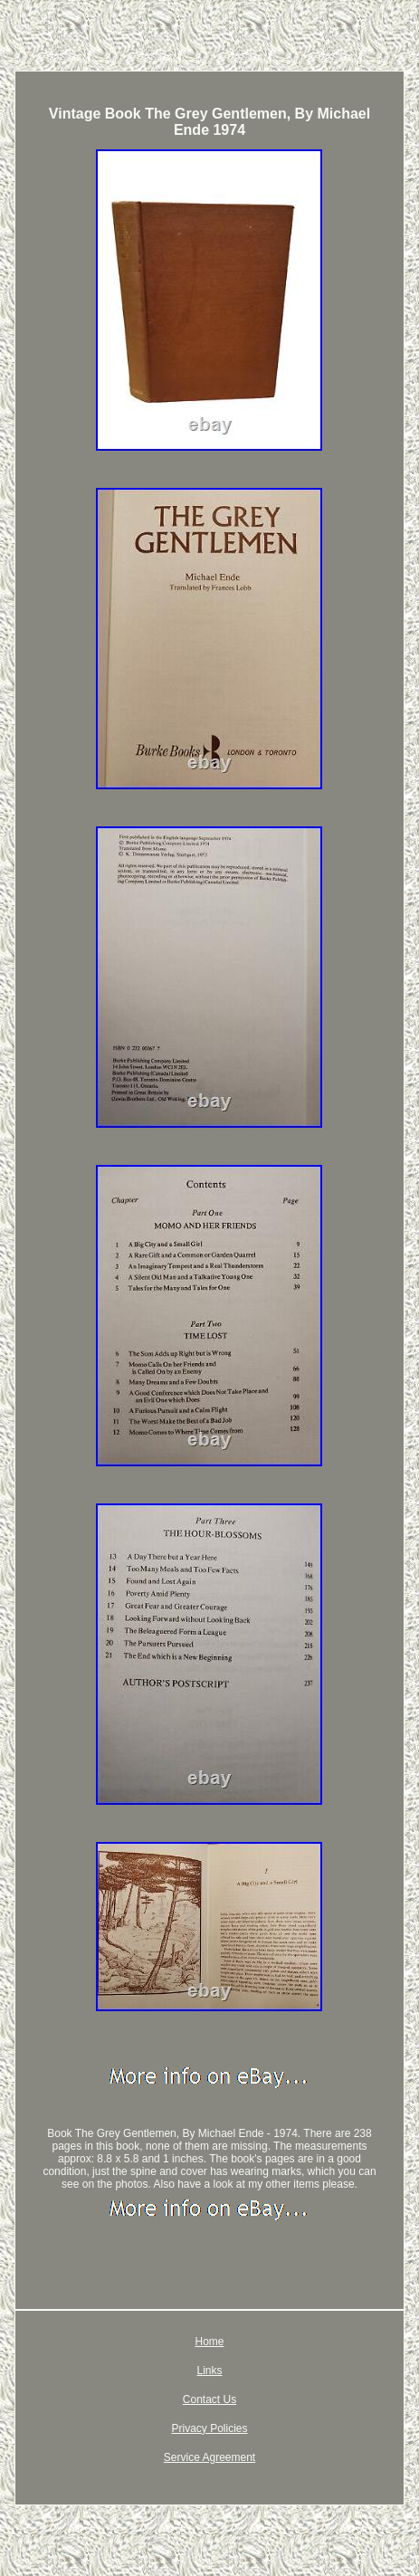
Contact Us (209, 2399)
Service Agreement (209, 2457)
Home (209, 2341)
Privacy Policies (209, 2428)
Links (209, 2370)
